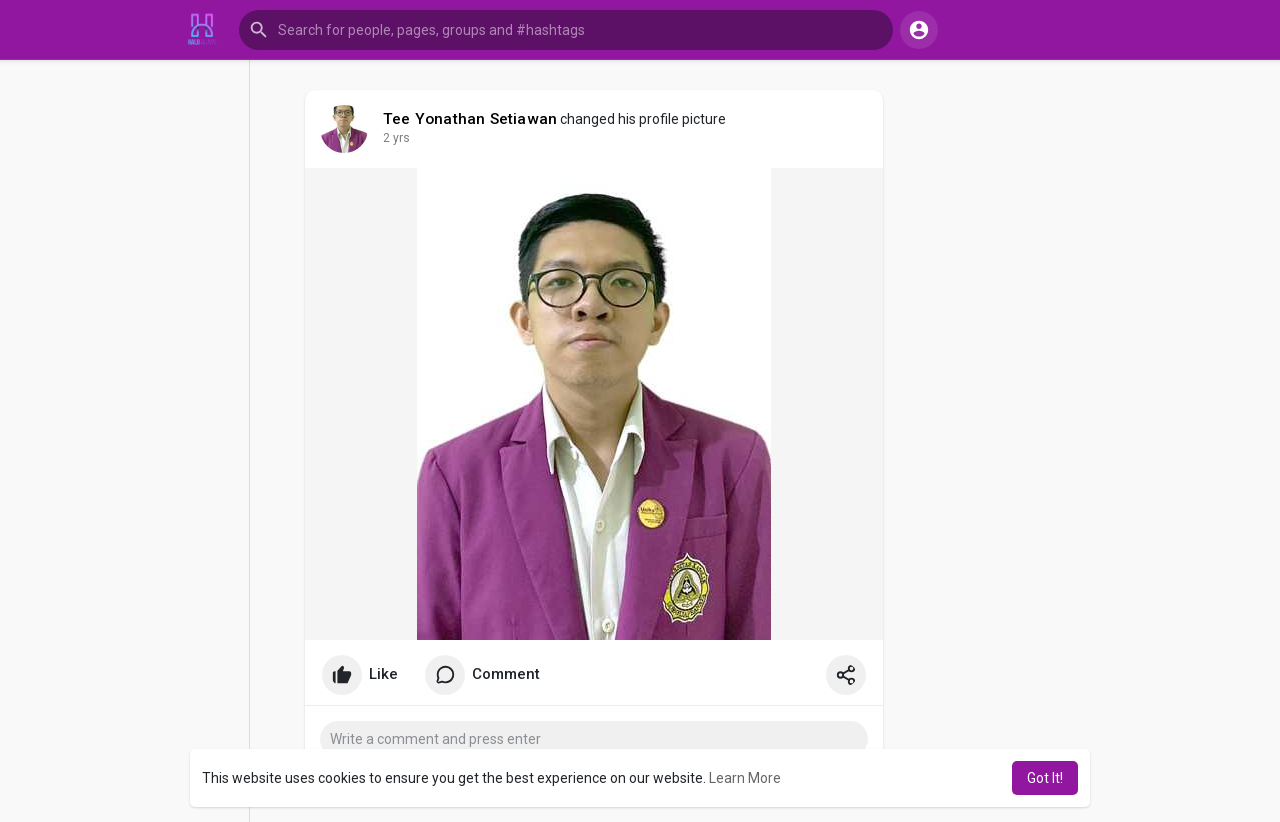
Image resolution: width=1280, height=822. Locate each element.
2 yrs (396, 138)
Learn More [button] (745, 778)
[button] (566, 30)
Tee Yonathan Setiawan (470, 119)
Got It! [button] (1045, 778)
